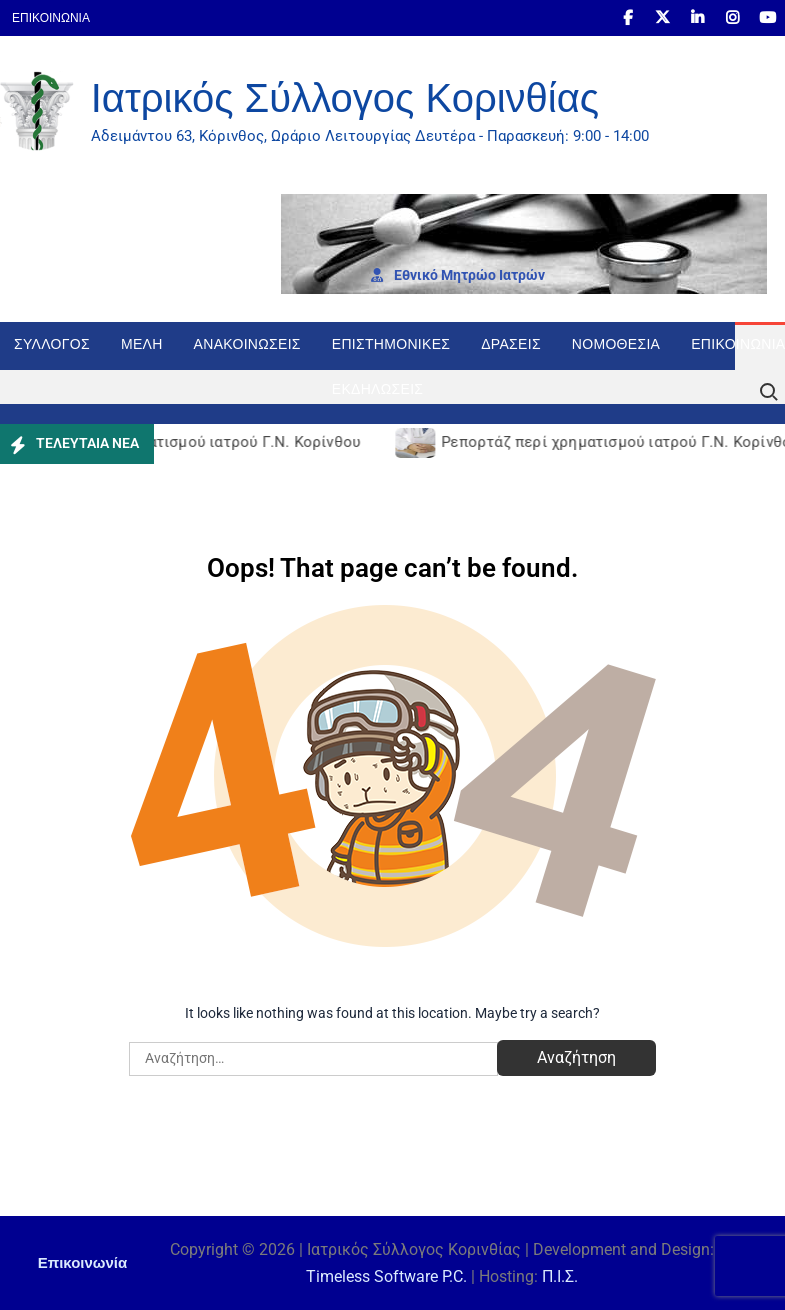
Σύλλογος (52, 344)
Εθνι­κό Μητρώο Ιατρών (458, 275)
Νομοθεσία (616, 344)
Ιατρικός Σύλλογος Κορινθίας (345, 98)
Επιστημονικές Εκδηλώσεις (391, 353)
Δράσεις (511, 344)
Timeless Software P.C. (386, 1276)
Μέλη (142, 344)
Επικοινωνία (51, 18)
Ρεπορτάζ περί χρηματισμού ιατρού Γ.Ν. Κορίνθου (186, 442)
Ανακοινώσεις (247, 344)
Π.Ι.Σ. (560, 1276)
